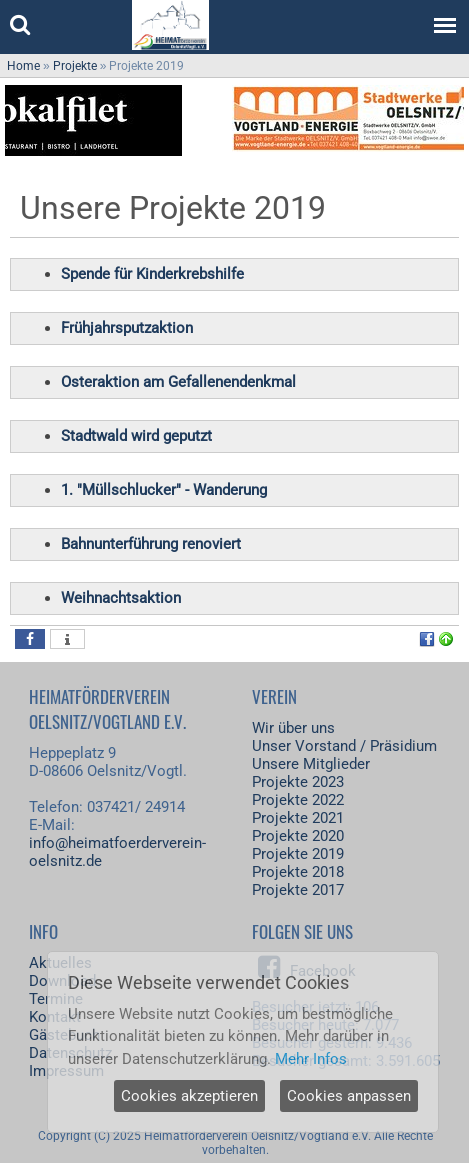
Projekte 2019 (298, 854)
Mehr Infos (311, 1059)
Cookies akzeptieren (189, 1096)
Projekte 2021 (298, 818)
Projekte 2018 (298, 872)
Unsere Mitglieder (311, 764)
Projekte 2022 (298, 800)
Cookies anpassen (349, 1096)
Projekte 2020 (298, 836)
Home (23, 66)
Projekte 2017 (298, 890)
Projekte (75, 66)
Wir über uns (293, 728)
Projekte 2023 (298, 782)
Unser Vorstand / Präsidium (344, 746)
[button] (30, 639)
